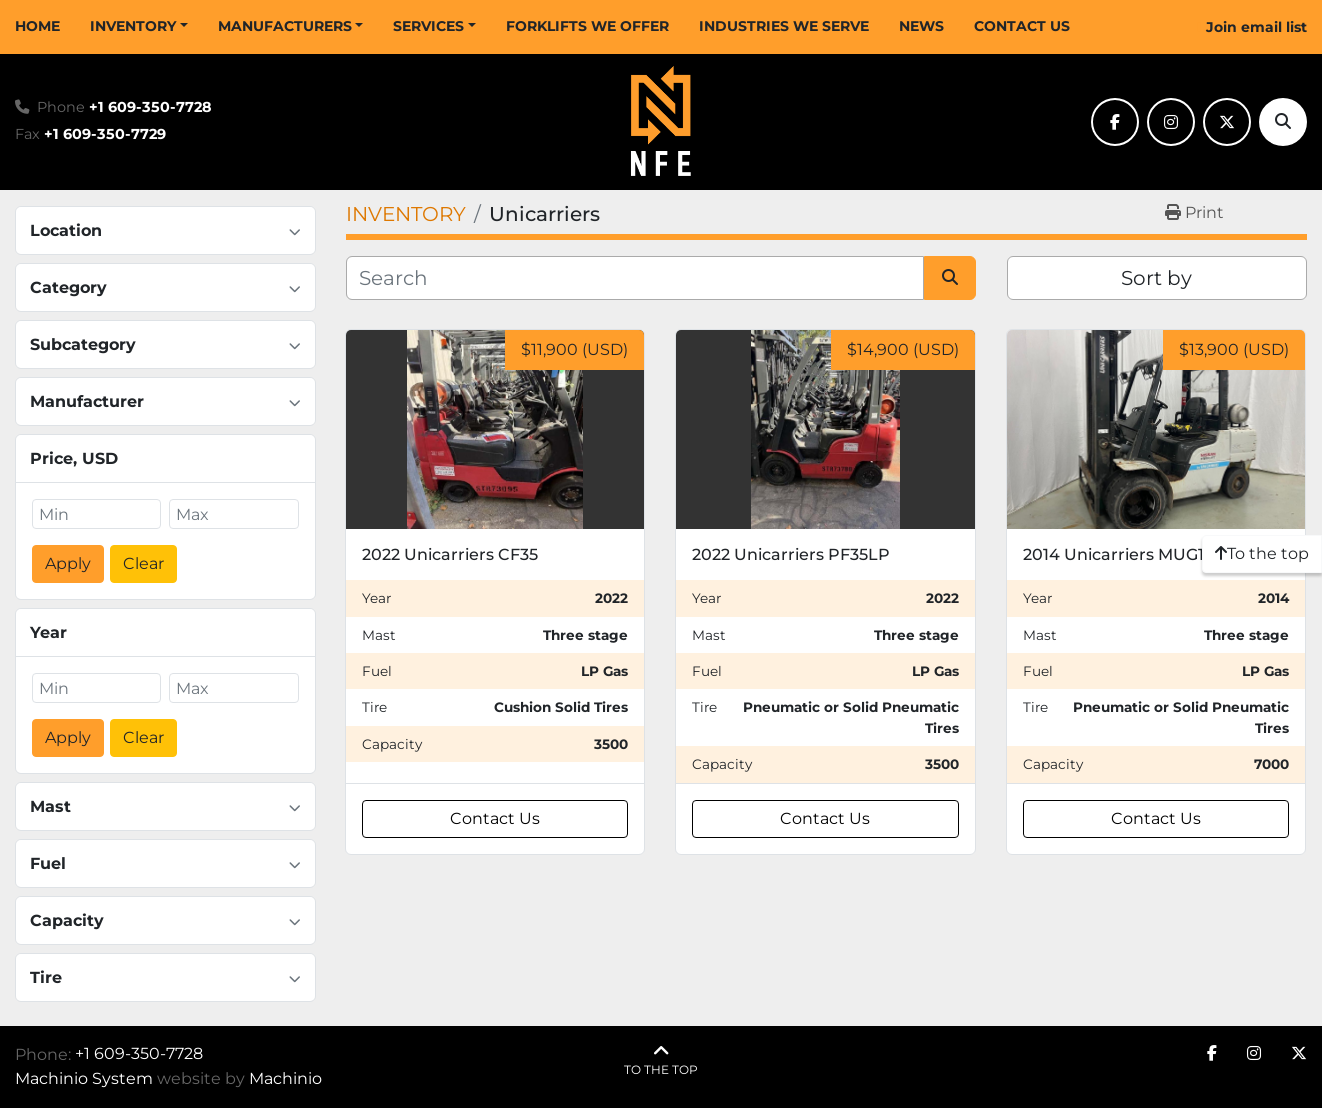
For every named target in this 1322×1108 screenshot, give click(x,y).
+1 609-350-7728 (150, 107)
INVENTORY (133, 26)
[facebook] (1115, 122)
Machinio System (84, 1078)
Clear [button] (143, 563)
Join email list (1256, 27)
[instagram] (1171, 122)
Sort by (1156, 278)
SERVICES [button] (428, 26)
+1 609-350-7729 (105, 134)
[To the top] (1262, 554)
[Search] (1283, 122)
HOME (37, 26)
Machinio (285, 1078)
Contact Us (495, 818)
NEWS (921, 26)
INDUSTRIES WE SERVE (784, 26)
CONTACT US (1022, 26)
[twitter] (1227, 122)
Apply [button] (68, 563)
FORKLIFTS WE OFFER (587, 26)
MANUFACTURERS (285, 26)
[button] (139, 26)
